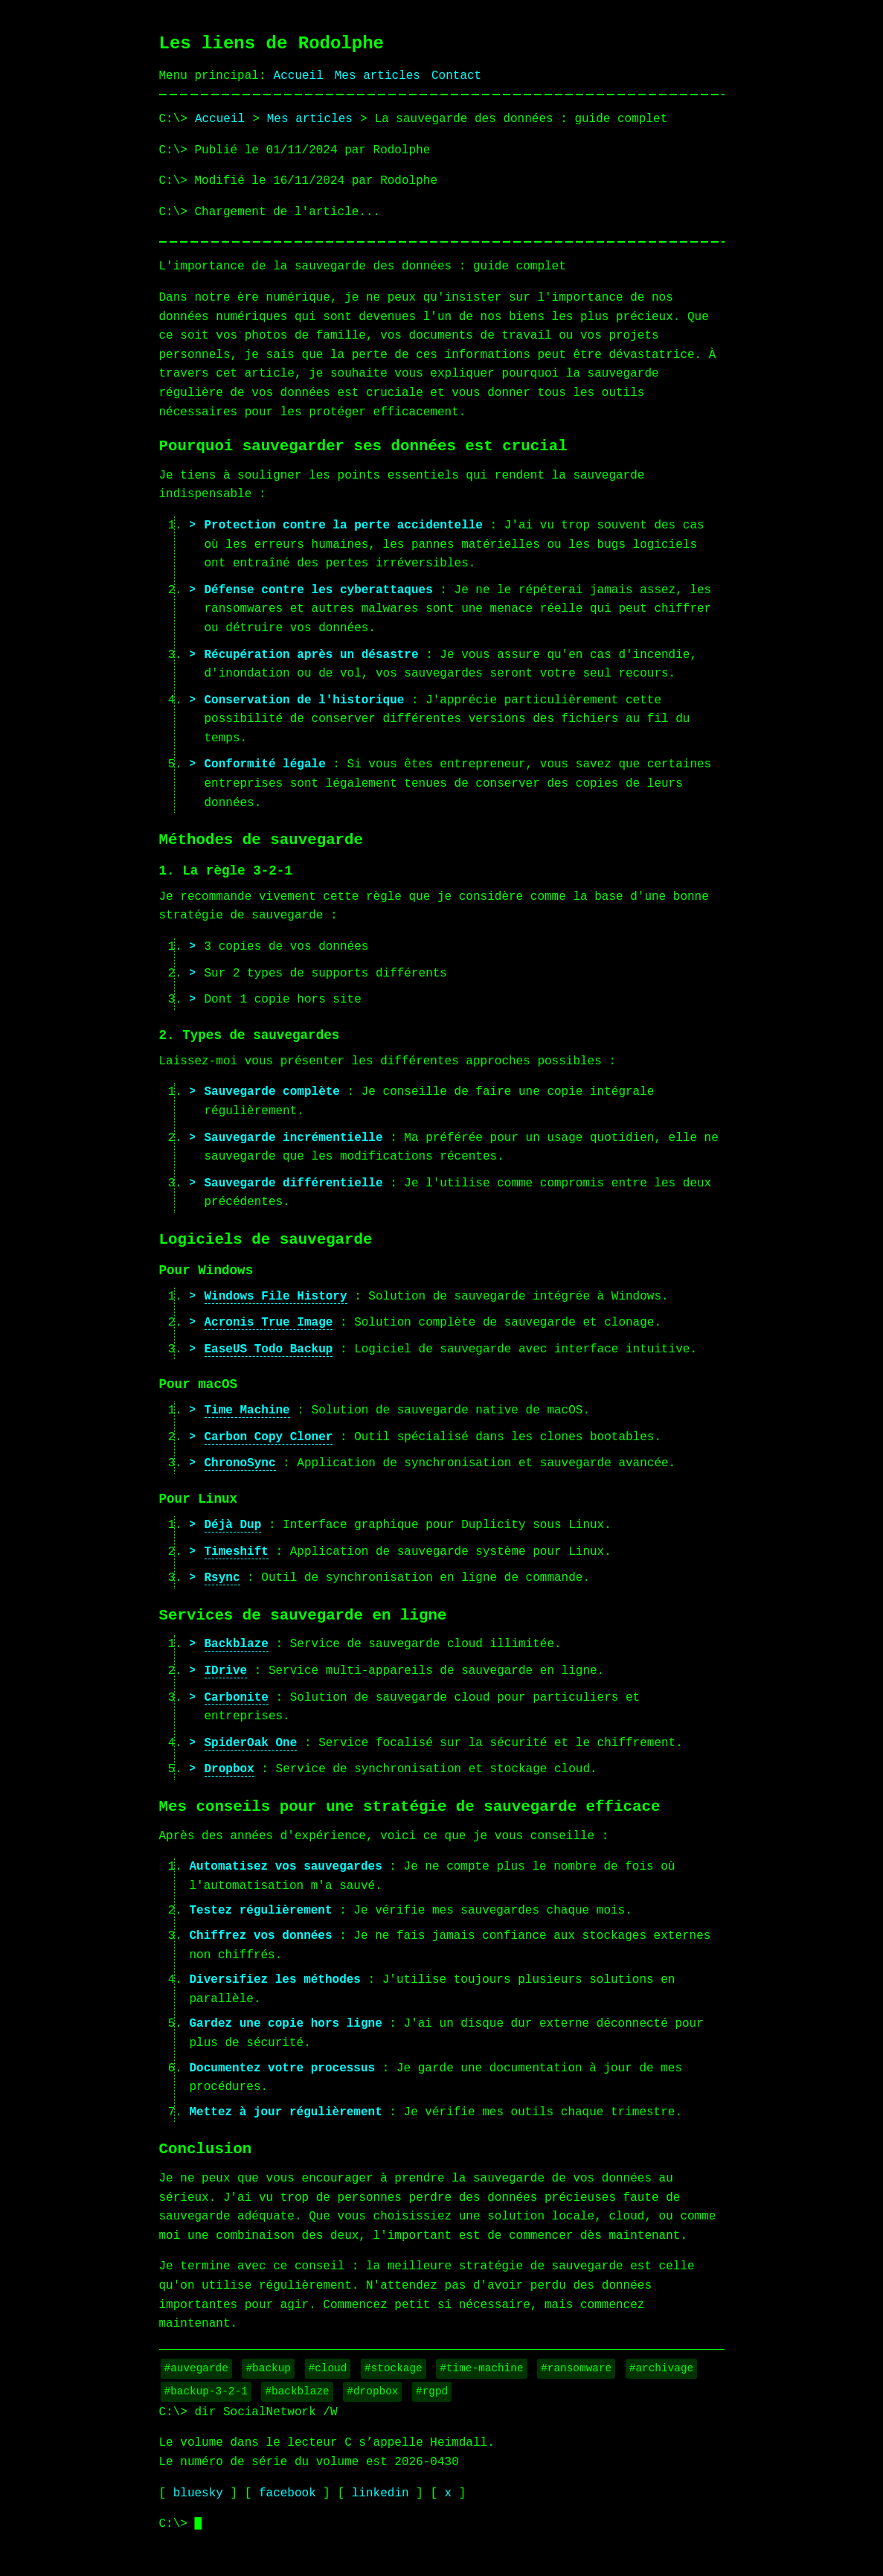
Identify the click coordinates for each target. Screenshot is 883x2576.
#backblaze (297, 2391)
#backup (267, 2368)
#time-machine (481, 2368)
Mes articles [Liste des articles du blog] (310, 119)
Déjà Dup (233, 1525)
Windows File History (276, 1296)
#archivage (661, 2368)
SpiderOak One (251, 1743)
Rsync (222, 1578)
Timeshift (237, 1552)
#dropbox (372, 2391)
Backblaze (237, 1644)
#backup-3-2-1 (206, 2391)
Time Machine (247, 1410)
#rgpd (432, 2391)
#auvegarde (196, 2368)
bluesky (198, 2493)
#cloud (328, 2368)
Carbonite (237, 1697)
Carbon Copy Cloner (269, 1437)
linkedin (380, 2493)
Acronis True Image (269, 1322)
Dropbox (229, 1769)
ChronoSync (240, 1463)
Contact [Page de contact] (456, 76)
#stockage (394, 2368)
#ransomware (576, 2368)
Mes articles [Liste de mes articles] (377, 76)
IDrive (226, 1671)
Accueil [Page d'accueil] (299, 76)
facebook (287, 2493)
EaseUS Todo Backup (269, 1349)
